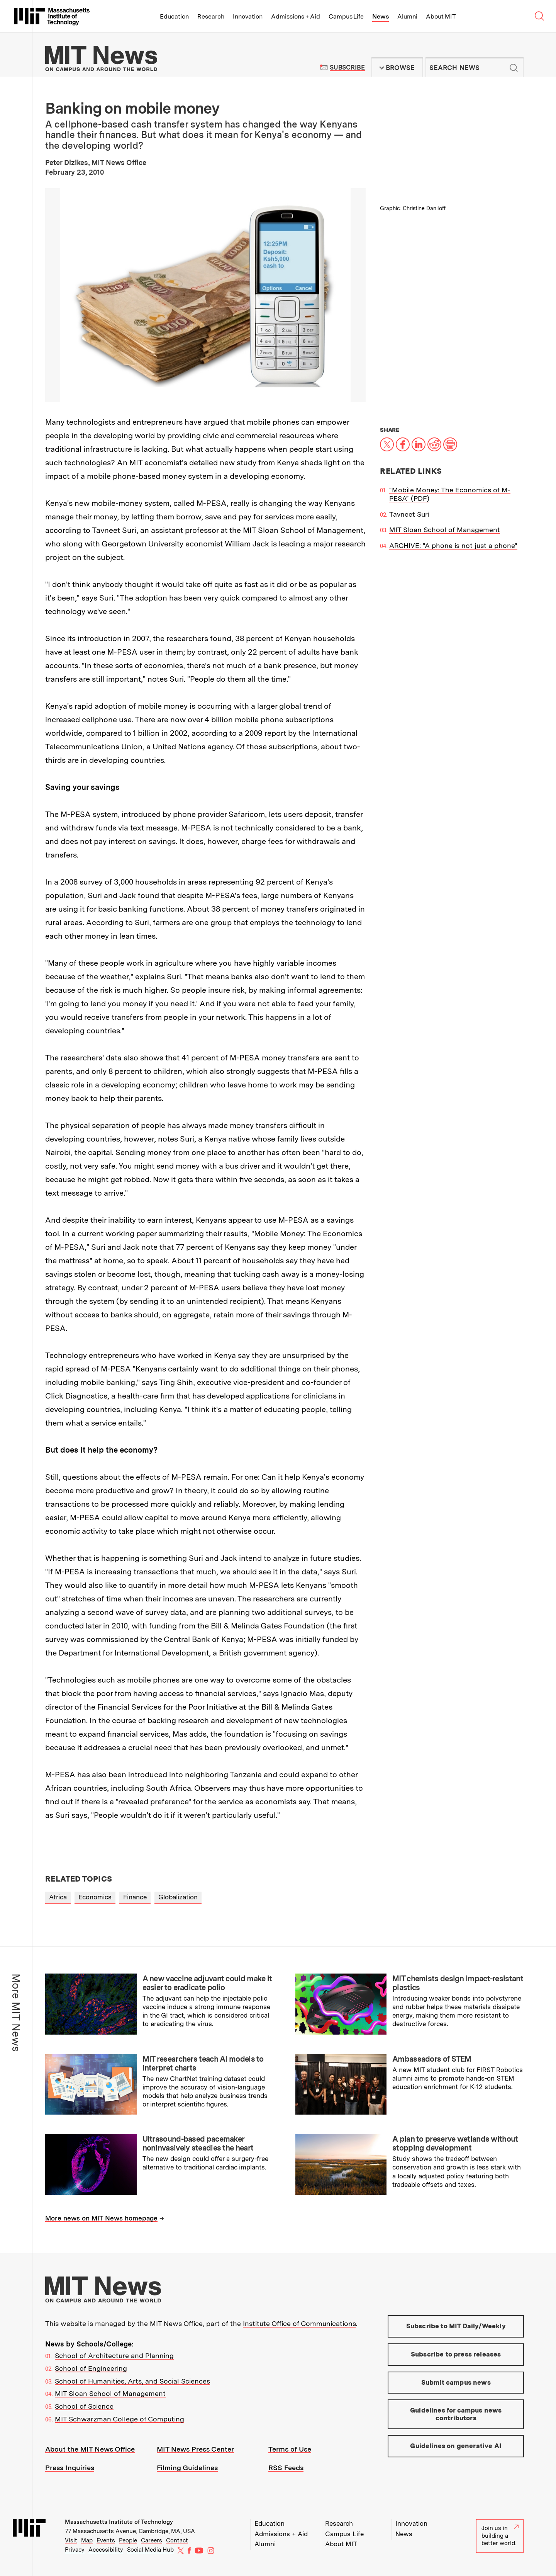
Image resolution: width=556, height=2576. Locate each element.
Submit (513, 67)
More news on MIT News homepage (101, 2218)
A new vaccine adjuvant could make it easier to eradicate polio (207, 1983)
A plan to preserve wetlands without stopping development (455, 2143)
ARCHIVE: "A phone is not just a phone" (453, 545)
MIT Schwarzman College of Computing (119, 2419)
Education (174, 16)
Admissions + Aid (295, 16)
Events (106, 2540)
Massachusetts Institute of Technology (119, 2521)
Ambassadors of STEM (431, 2059)
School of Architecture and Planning (114, 2355)
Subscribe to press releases (456, 2354)
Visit (71, 2540)
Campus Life (346, 16)
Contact (177, 2540)
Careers (151, 2540)
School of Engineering (91, 2368)
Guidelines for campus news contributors (456, 2414)
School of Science (84, 2406)
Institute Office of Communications (299, 2323)
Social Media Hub (150, 2549)
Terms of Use (289, 2449)
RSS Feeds (285, 2468)
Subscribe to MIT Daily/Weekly (456, 2326)
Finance (135, 1897)
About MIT (441, 16)
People (128, 2540)
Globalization (178, 1897)
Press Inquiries (69, 2468)
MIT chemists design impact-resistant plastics (457, 1983)
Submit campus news (456, 2382)
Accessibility (105, 2549)
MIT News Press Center (195, 2449)
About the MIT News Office (90, 2449)
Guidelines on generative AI (456, 2446)
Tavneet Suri (409, 514)
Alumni (407, 16)
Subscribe (347, 67)
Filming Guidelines (187, 2468)
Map (87, 2540)
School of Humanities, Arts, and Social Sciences (132, 2381)
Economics (95, 1897)
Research (210, 16)
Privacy (75, 2549)
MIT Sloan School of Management (444, 530)
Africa (58, 1897)
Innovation (248, 16)
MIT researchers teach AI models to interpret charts (203, 2063)
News (380, 16)
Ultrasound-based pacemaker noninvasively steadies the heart (198, 2143)
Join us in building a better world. (500, 2536)
